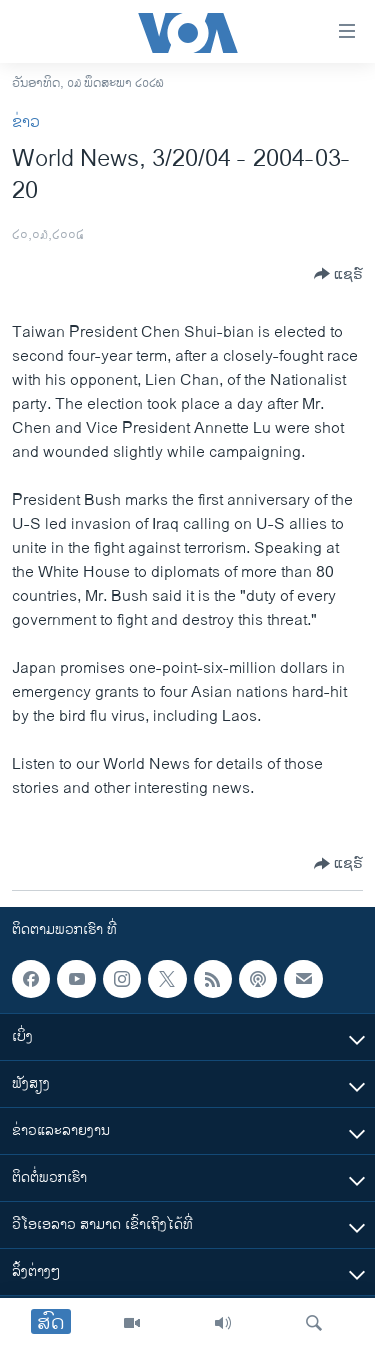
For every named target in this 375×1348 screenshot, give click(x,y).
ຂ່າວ (26, 122)
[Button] (338, 274)
